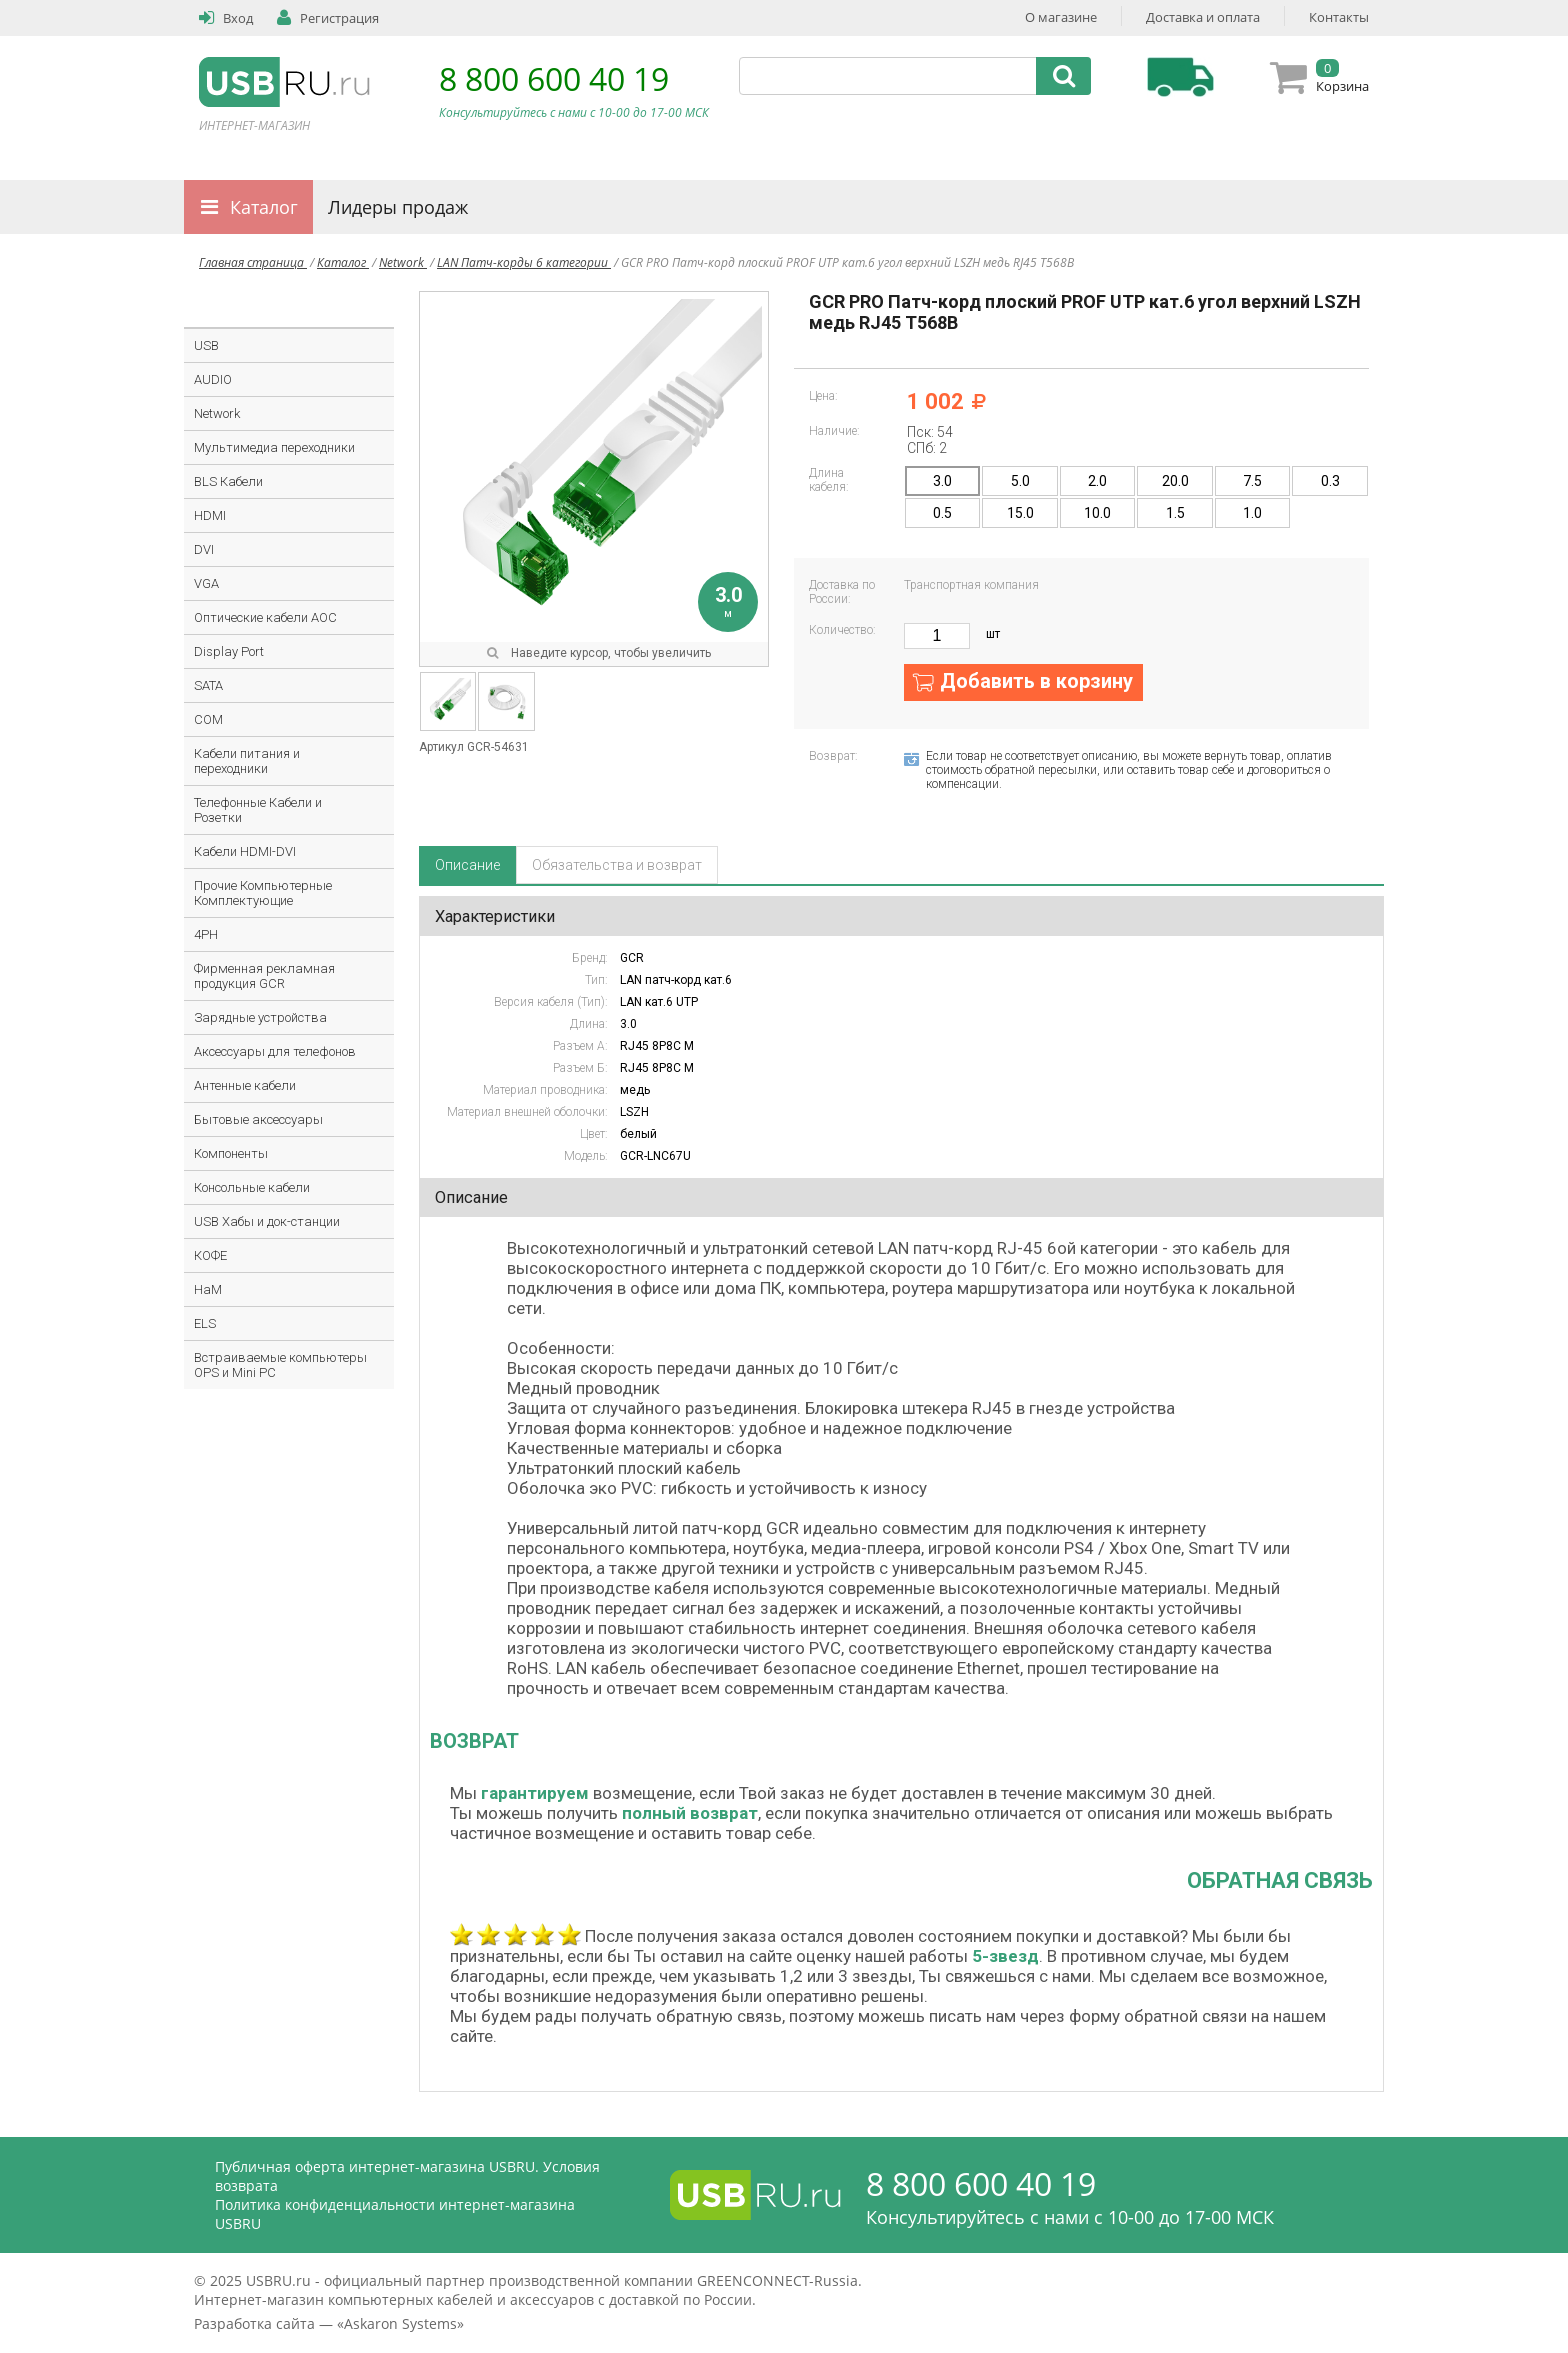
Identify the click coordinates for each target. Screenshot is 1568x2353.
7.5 (1252, 481)
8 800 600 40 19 (554, 78)
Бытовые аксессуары (258, 1119)
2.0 (1097, 481)
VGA (206, 583)
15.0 (1020, 513)
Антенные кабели (245, 1085)
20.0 (1175, 481)
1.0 (1252, 513)
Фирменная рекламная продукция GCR (264, 976)
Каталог (264, 207)
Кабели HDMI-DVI (245, 851)
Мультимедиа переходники (274, 447)
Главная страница (253, 262)
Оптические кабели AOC (265, 617)
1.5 (1175, 513)
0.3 (1330, 481)
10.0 (1097, 513)
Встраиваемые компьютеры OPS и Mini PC (280, 1365)
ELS (205, 1323)
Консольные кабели (252, 1187)
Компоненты (231, 1153)
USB (206, 345)
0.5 (942, 513)
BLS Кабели (228, 481)
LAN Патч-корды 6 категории (524, 262)
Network (403, 262)
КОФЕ (210, 1255)
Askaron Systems (400, 2323)
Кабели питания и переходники (247, 761)
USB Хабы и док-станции (267, 1221)
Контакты (1339, 17)
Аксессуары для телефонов (275, 1051)
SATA (208, 685)
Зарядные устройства (260, 1017)
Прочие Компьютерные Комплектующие (263, 893)
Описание (467, 865)
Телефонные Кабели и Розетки (258, 810)
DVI (204, 549)
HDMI (210, 515)
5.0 (1020, 481)
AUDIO (213, 379)
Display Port (229, 651)
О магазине (1061, 17)
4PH (206, 934)
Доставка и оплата (1203, 17)
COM (208, 719)
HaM (208, 1289)
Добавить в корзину (1036, 681)
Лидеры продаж (398, 207)
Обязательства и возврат (617, 865)
